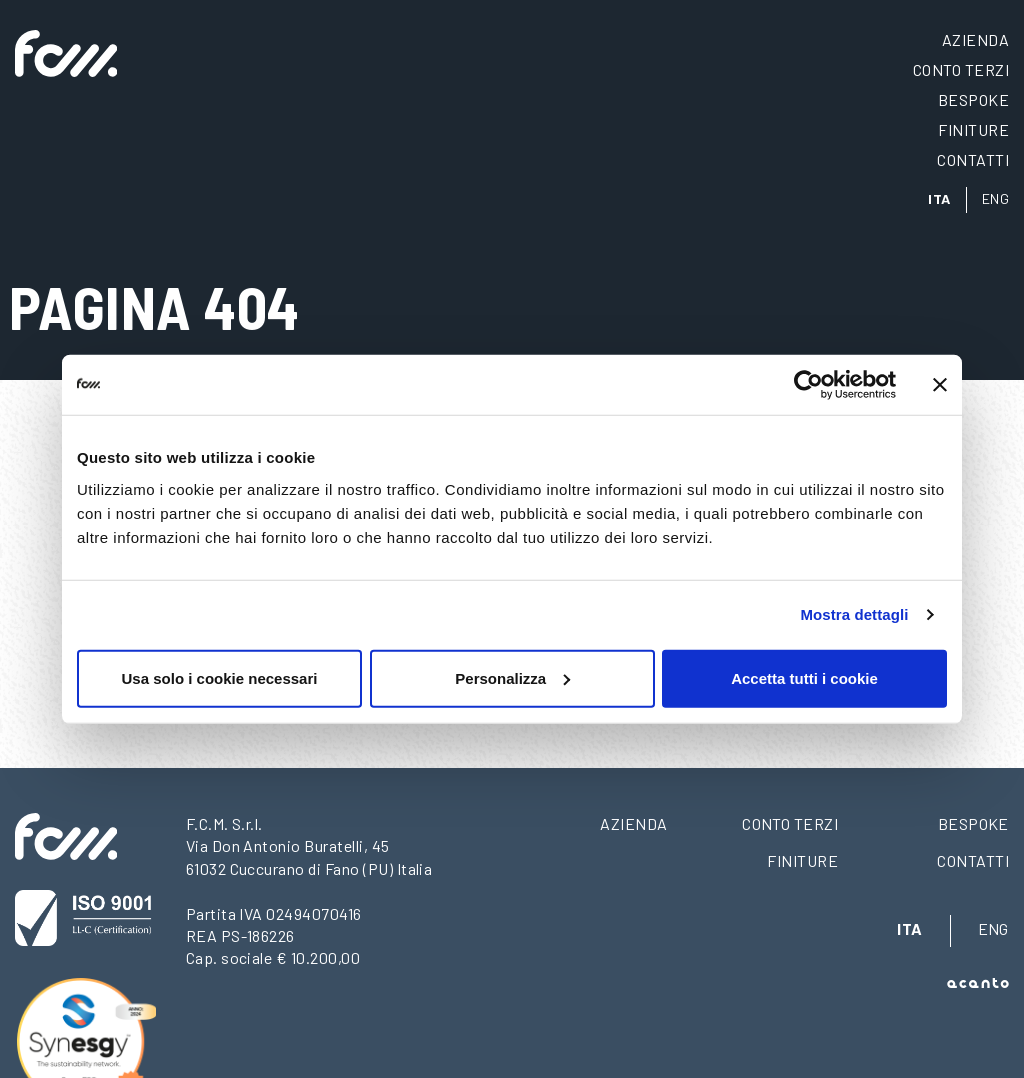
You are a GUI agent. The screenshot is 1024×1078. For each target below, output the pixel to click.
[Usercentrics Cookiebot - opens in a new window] (808, 385)
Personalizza (512, 677)
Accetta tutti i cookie (804, 677)
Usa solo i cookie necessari (220, 677)
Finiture (973, 129)
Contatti (973, 159)
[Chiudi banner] (940, 385)
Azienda (975, 39)
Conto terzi (961, 69)
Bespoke (973, 99)
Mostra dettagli (854, 614)
